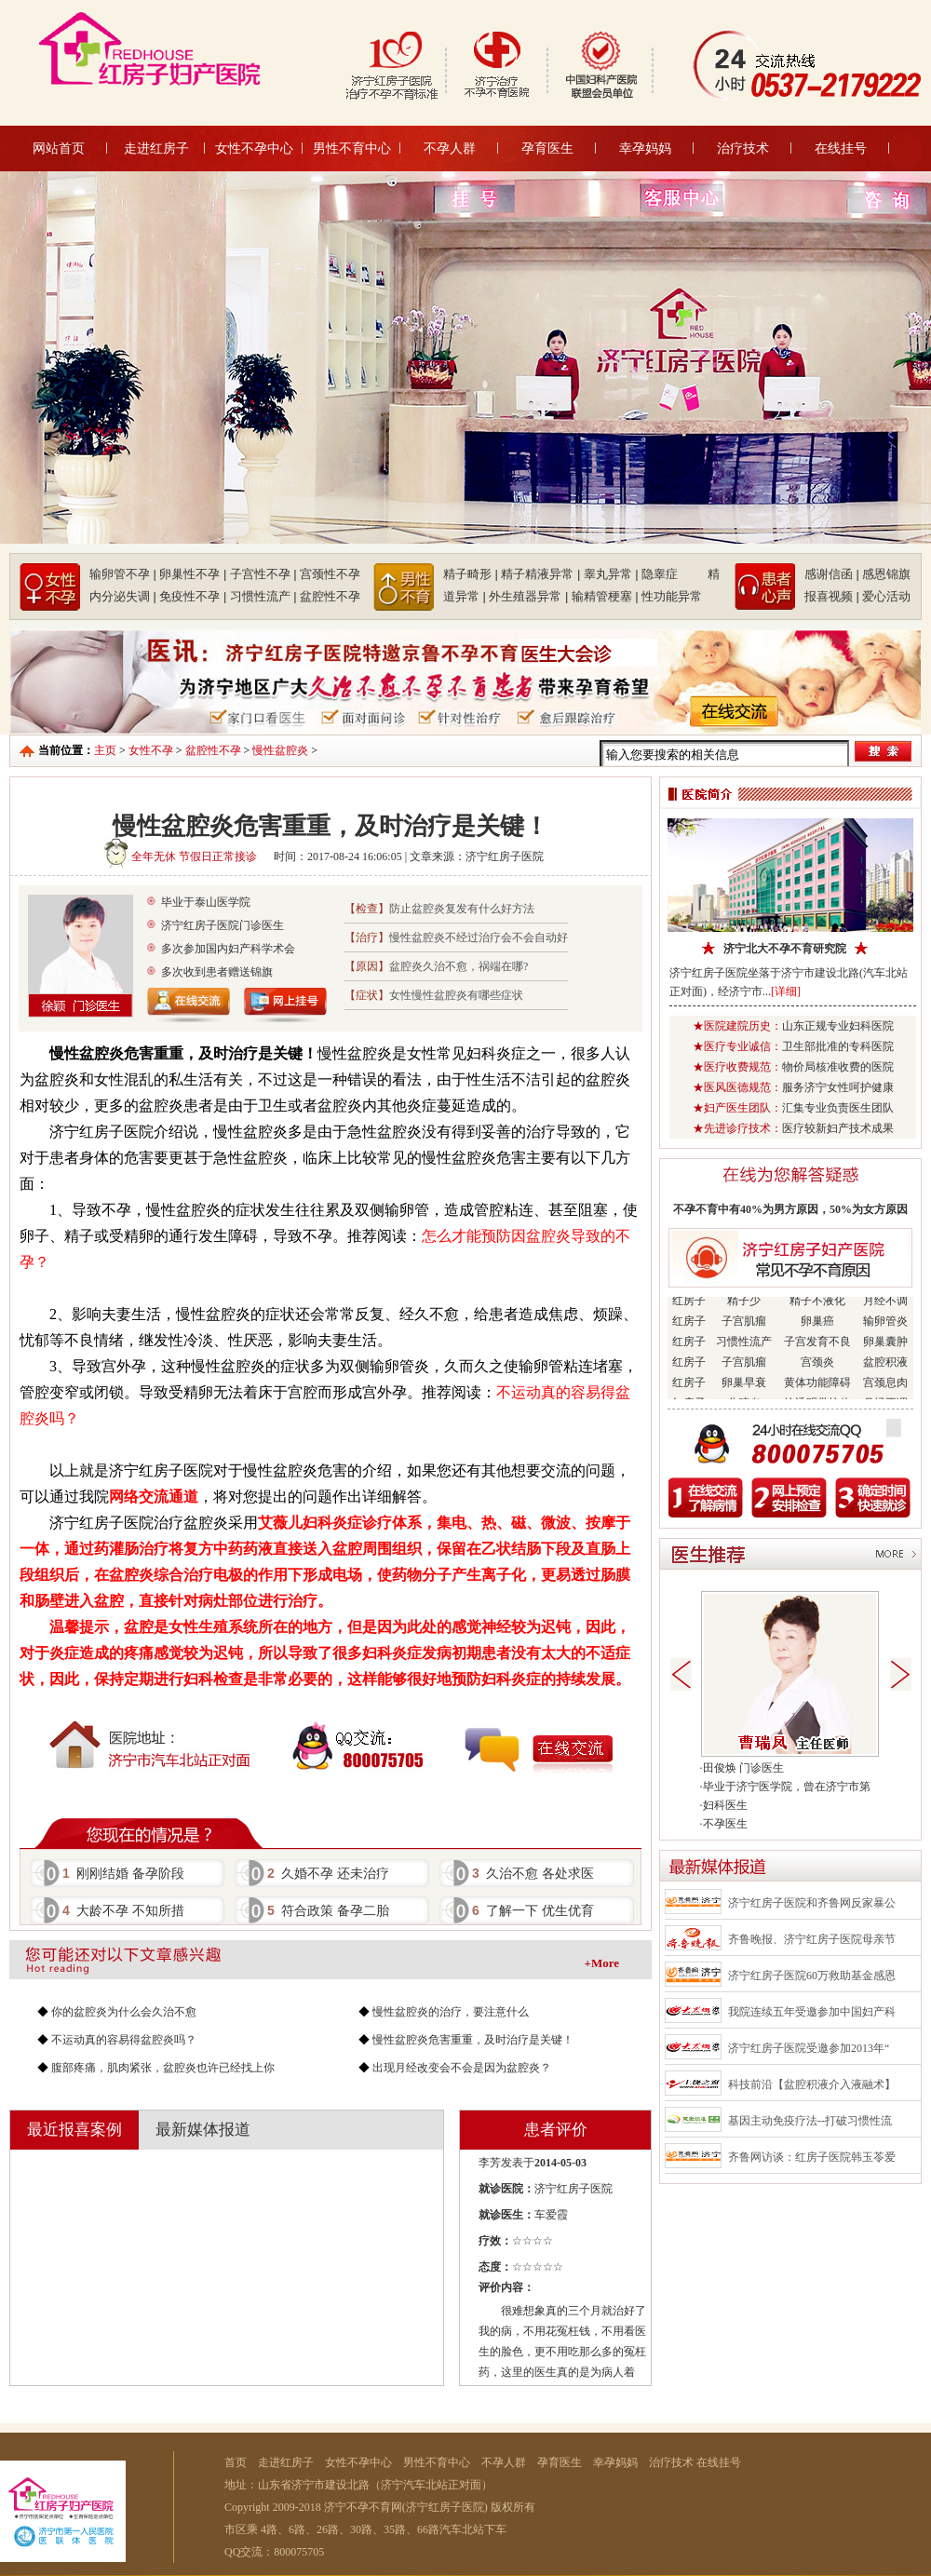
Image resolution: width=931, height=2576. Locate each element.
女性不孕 (150, 750)
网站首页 (59, 148)
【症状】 (366, 995)
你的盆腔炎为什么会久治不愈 (123, 2011)
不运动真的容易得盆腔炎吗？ (123, 2039)
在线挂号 (841, 148)
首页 (235, 2462)
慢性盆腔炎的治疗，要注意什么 (450, 2011)
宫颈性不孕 (330, 574)
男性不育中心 (352, 148)
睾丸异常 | (611, 574)
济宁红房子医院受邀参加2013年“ (808, 2048)
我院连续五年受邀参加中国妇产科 (812, 2011)
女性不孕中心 (254, 148)
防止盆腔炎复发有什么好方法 (461, 908)
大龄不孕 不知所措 (123, 1910)
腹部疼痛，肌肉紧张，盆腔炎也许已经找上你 (163, 2067)
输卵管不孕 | (122, 574)
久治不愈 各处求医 (533, 1873)
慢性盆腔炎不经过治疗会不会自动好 (478, 937)
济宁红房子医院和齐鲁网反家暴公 (812, 1902)
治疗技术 (743, 148)
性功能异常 (671, 596)
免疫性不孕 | (192, 596)
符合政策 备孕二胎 (328, 1910)
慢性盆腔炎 (280, 750)
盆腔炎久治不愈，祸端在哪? (458, 966)
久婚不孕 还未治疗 (328, 1873)
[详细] (786, 991)
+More (602, 1963)
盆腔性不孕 (330, 596)
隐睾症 (673, 574)
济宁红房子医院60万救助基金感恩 (812, 1975)
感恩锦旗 (886, 574)
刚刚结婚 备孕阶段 (123, 1873)
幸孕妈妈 (645, 148)
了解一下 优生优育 (533, 1910)
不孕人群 (450, 148)
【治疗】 (366, 937)
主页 (105, 750)
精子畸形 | (470, 574)
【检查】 (366, 908)
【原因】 (366, 966)
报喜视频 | (831, 596)
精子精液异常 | (540, 574)
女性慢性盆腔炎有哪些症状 (456, 995)
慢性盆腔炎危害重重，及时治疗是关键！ (472, 2039)
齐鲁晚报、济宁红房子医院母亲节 (812, 1939)
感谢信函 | (831, 574)
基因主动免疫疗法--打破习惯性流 (810, 2120)
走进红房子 (156, 148)
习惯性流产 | (263, 596)
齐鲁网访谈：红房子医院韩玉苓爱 (812, 2157)
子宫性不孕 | (263, 574)
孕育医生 (547, 148)
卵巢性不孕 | (192, 574)
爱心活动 (886, 596)
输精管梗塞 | (605, 596)
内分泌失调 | (122, 596)
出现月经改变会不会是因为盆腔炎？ (461, 2067)
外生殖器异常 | (528, 596)
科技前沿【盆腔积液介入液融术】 (812, 2084)
